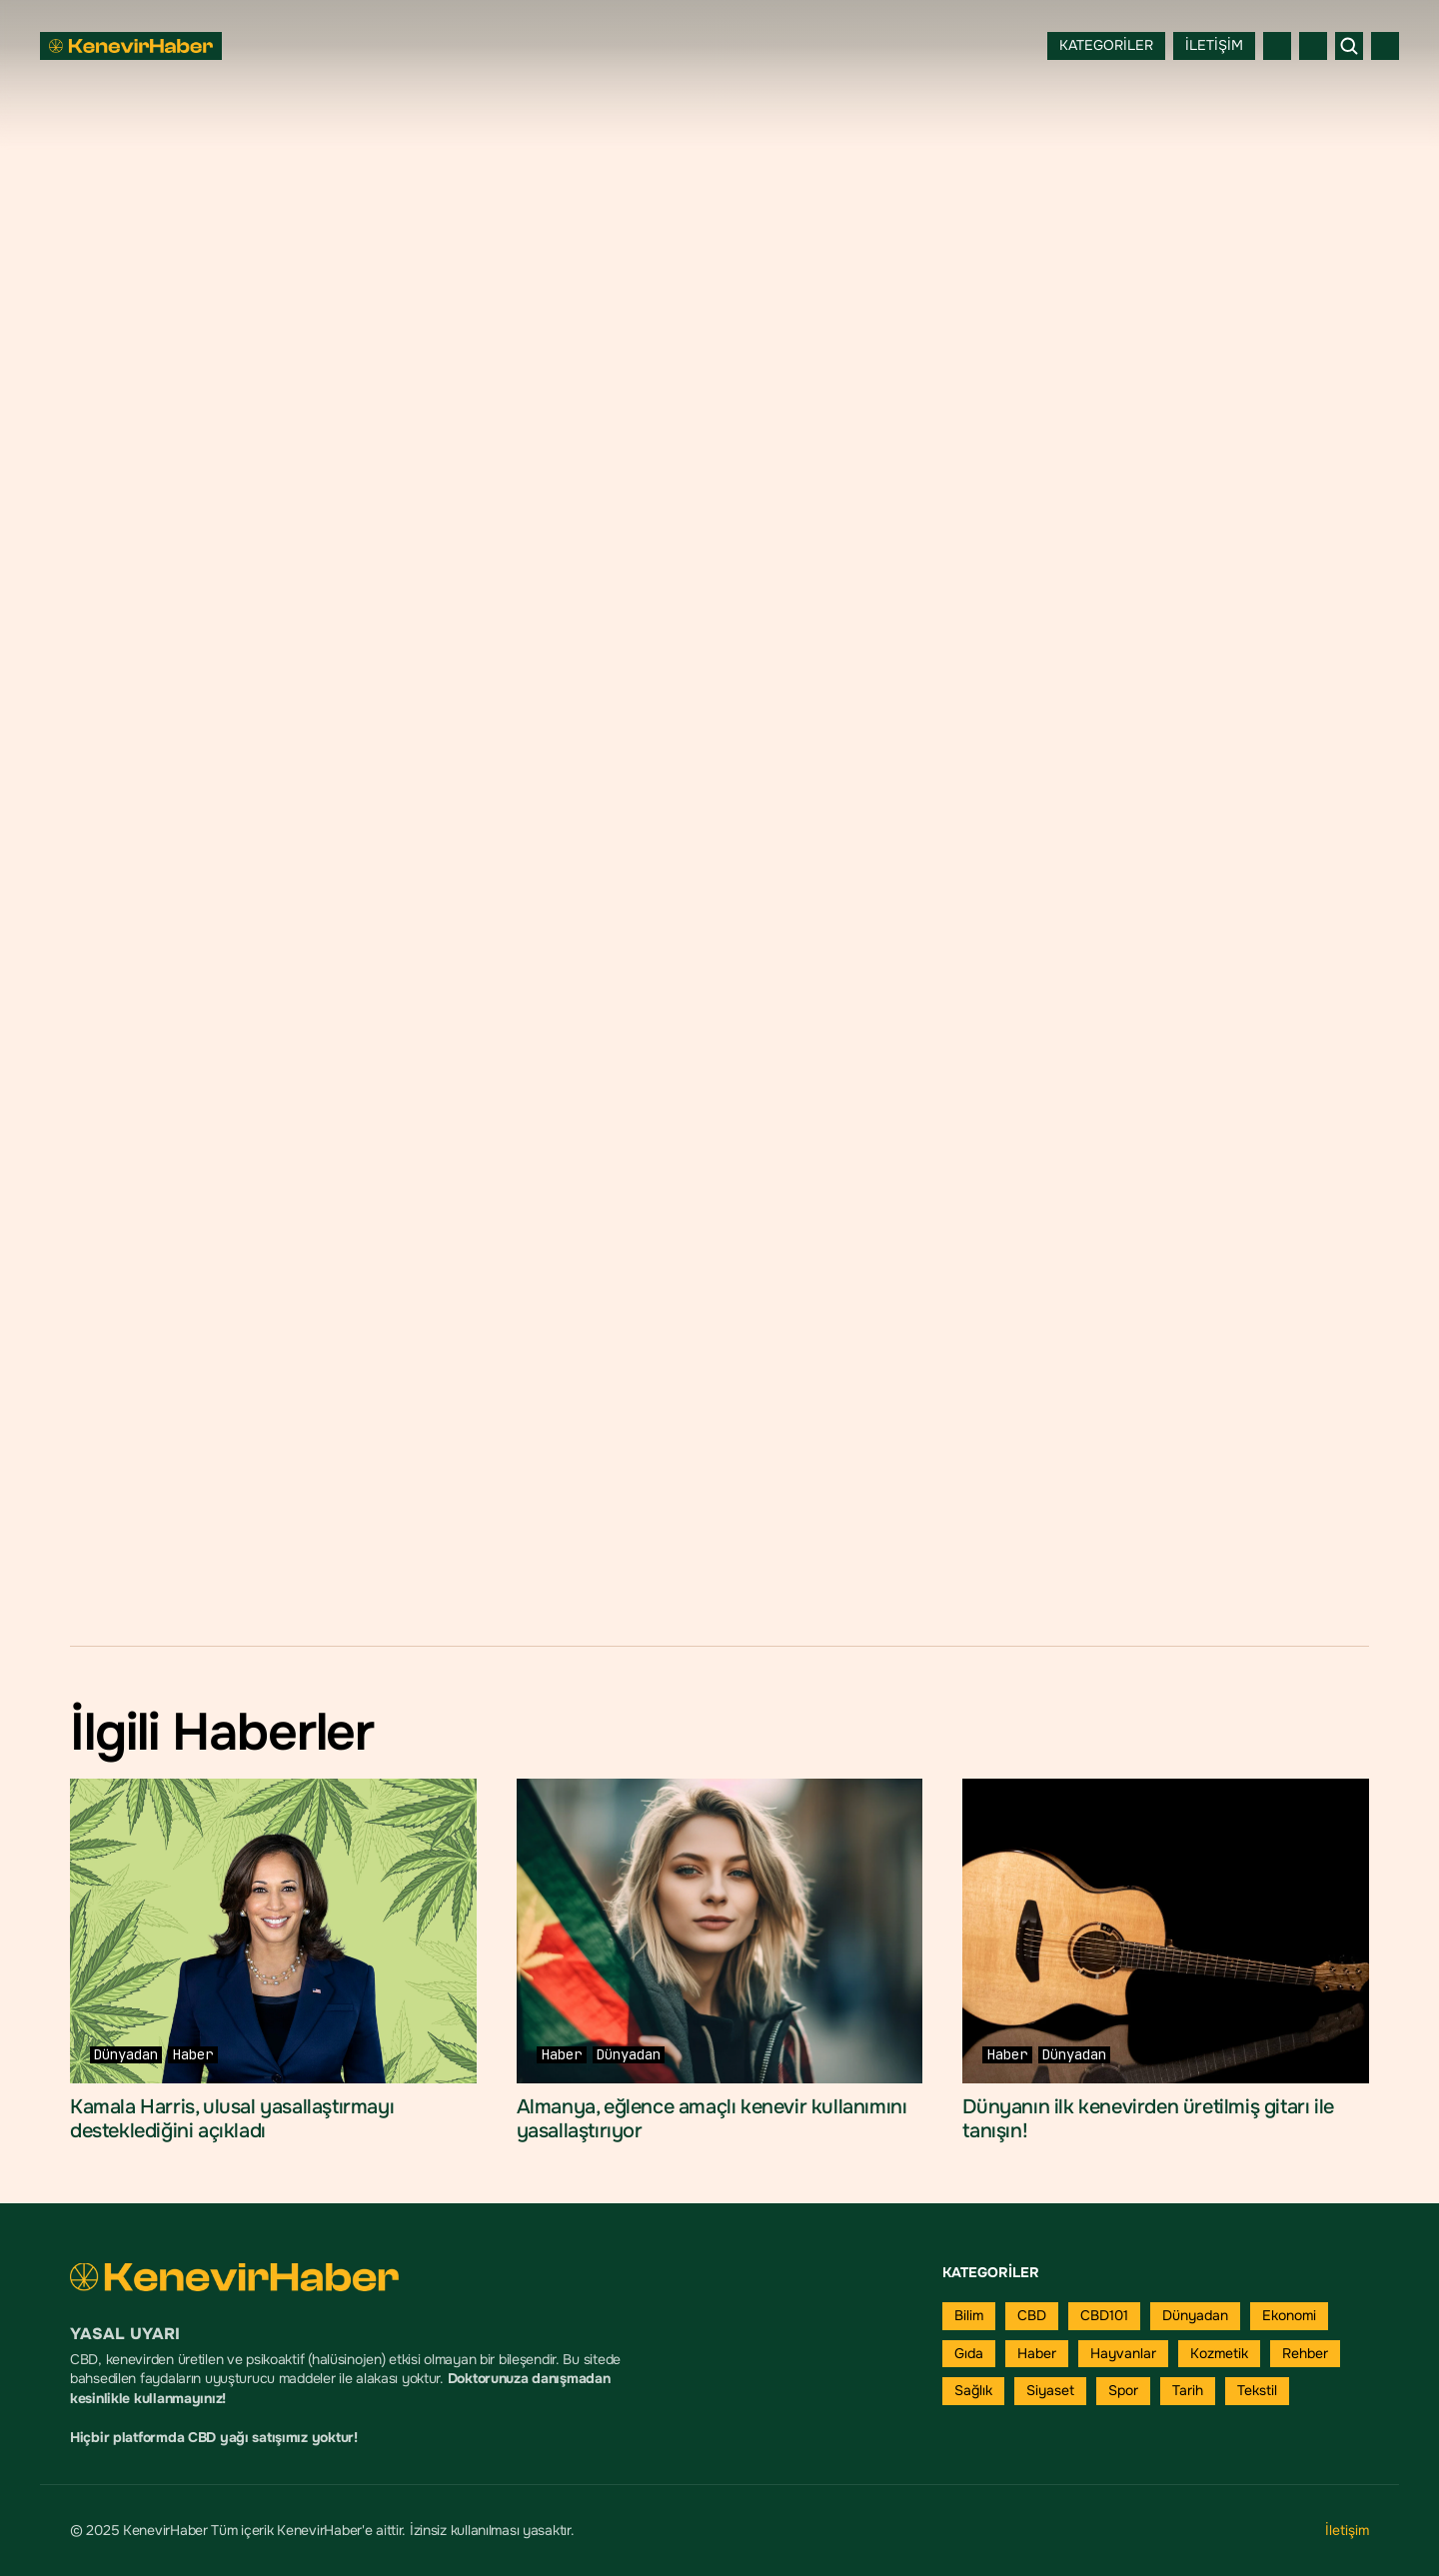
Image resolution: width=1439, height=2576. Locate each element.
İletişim (1347, 2530)
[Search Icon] (1349, 46)
